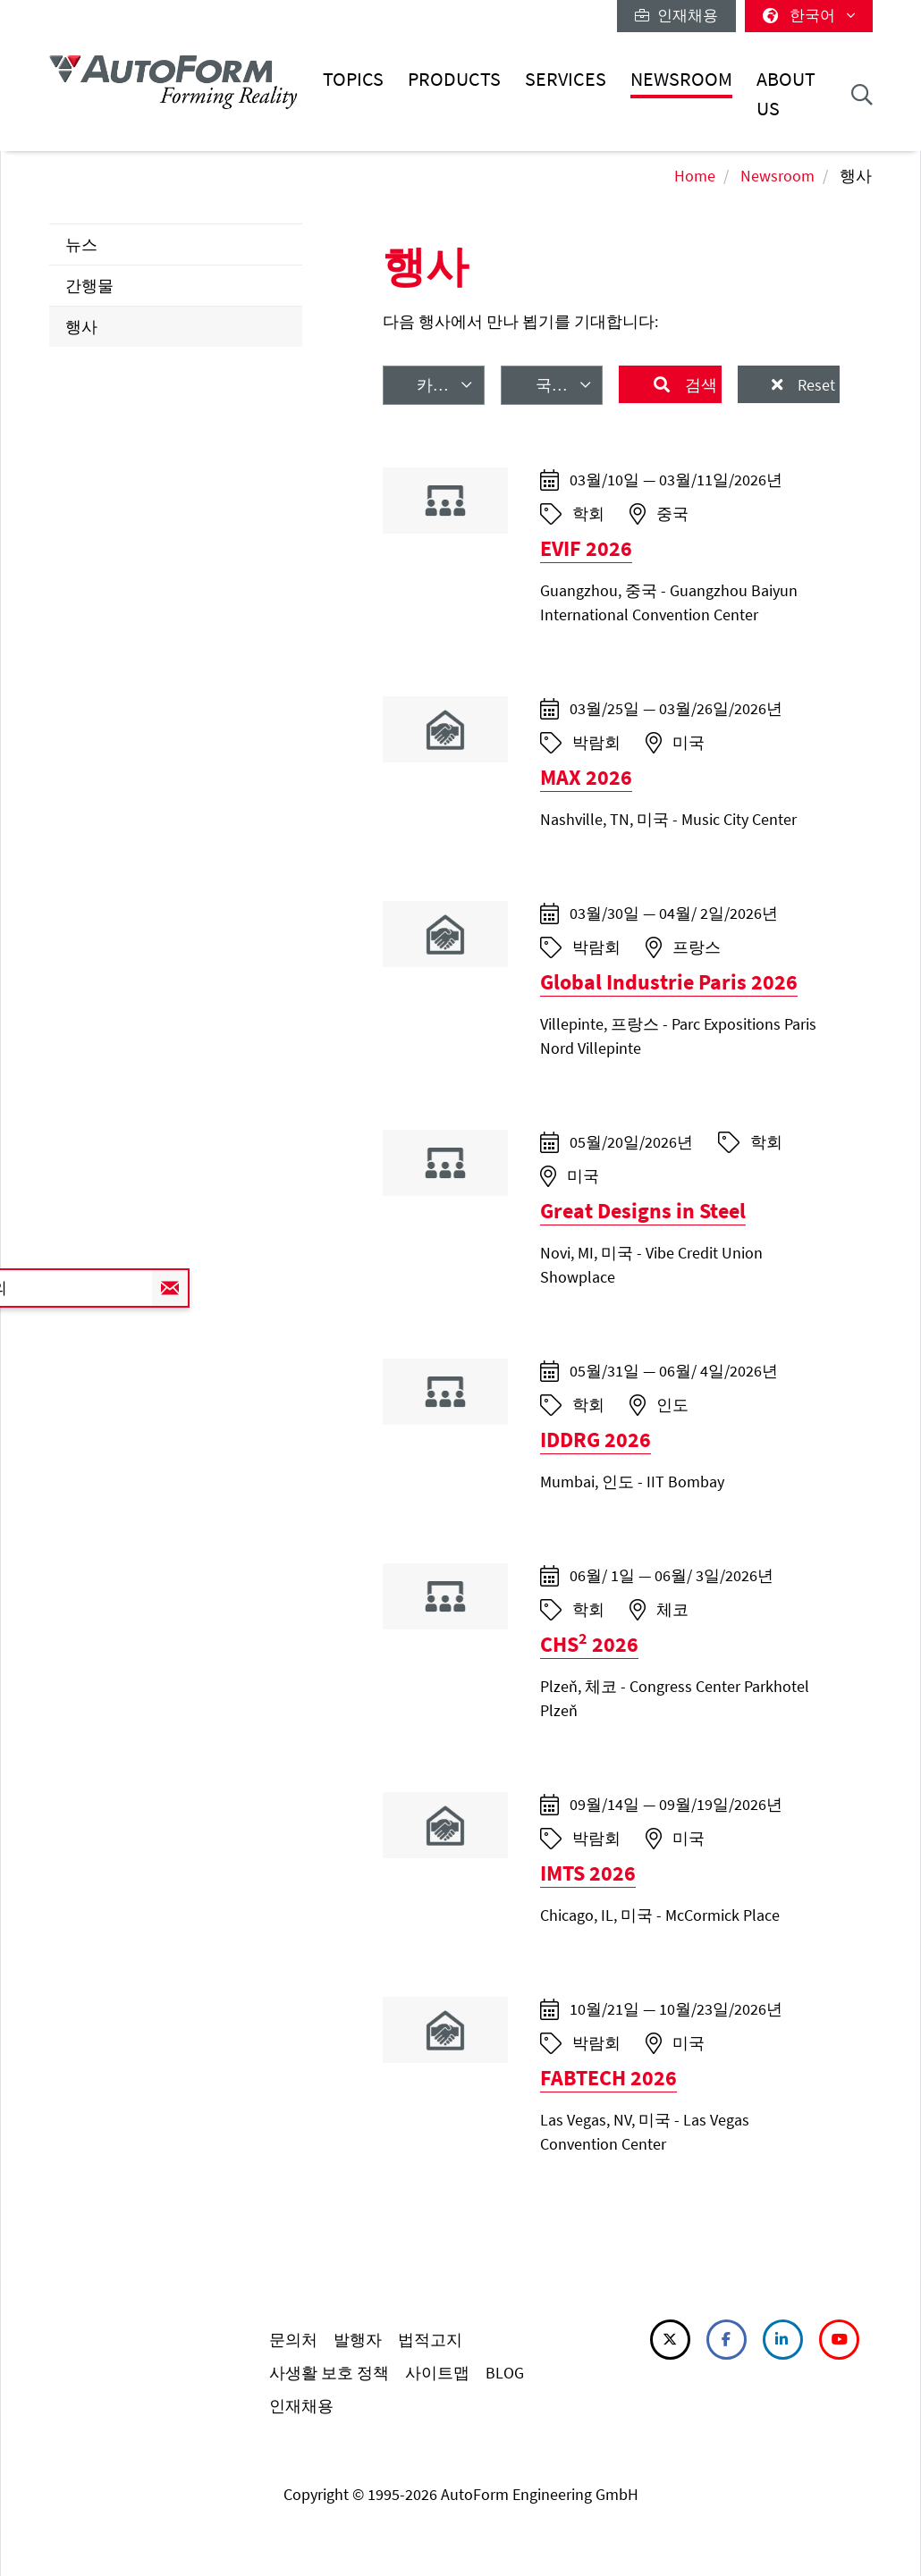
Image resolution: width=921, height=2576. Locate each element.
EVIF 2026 (586, 548)
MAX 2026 (586, 777)
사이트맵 (437, 2372)
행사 (81, 326)
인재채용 (676, 15)
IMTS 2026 (588, 1873)
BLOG (505, 2372)
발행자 (358, 2339)
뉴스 (81, 244)
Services (565, 79)
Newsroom (681, 79)
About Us (785, 93)
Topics (353, 79)
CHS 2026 (589, 1644)
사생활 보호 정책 (329, 2372)
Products (454, 79)
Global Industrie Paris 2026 (669, 982)
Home (694, 175)
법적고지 (430, 2339)
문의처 (293, 2339)
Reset (814, 385)
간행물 (89, 285)
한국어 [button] (809, 15)
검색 (699, 385)
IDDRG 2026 (595, 1439)
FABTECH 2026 (608, 2078)
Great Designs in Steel (643, 1211)
